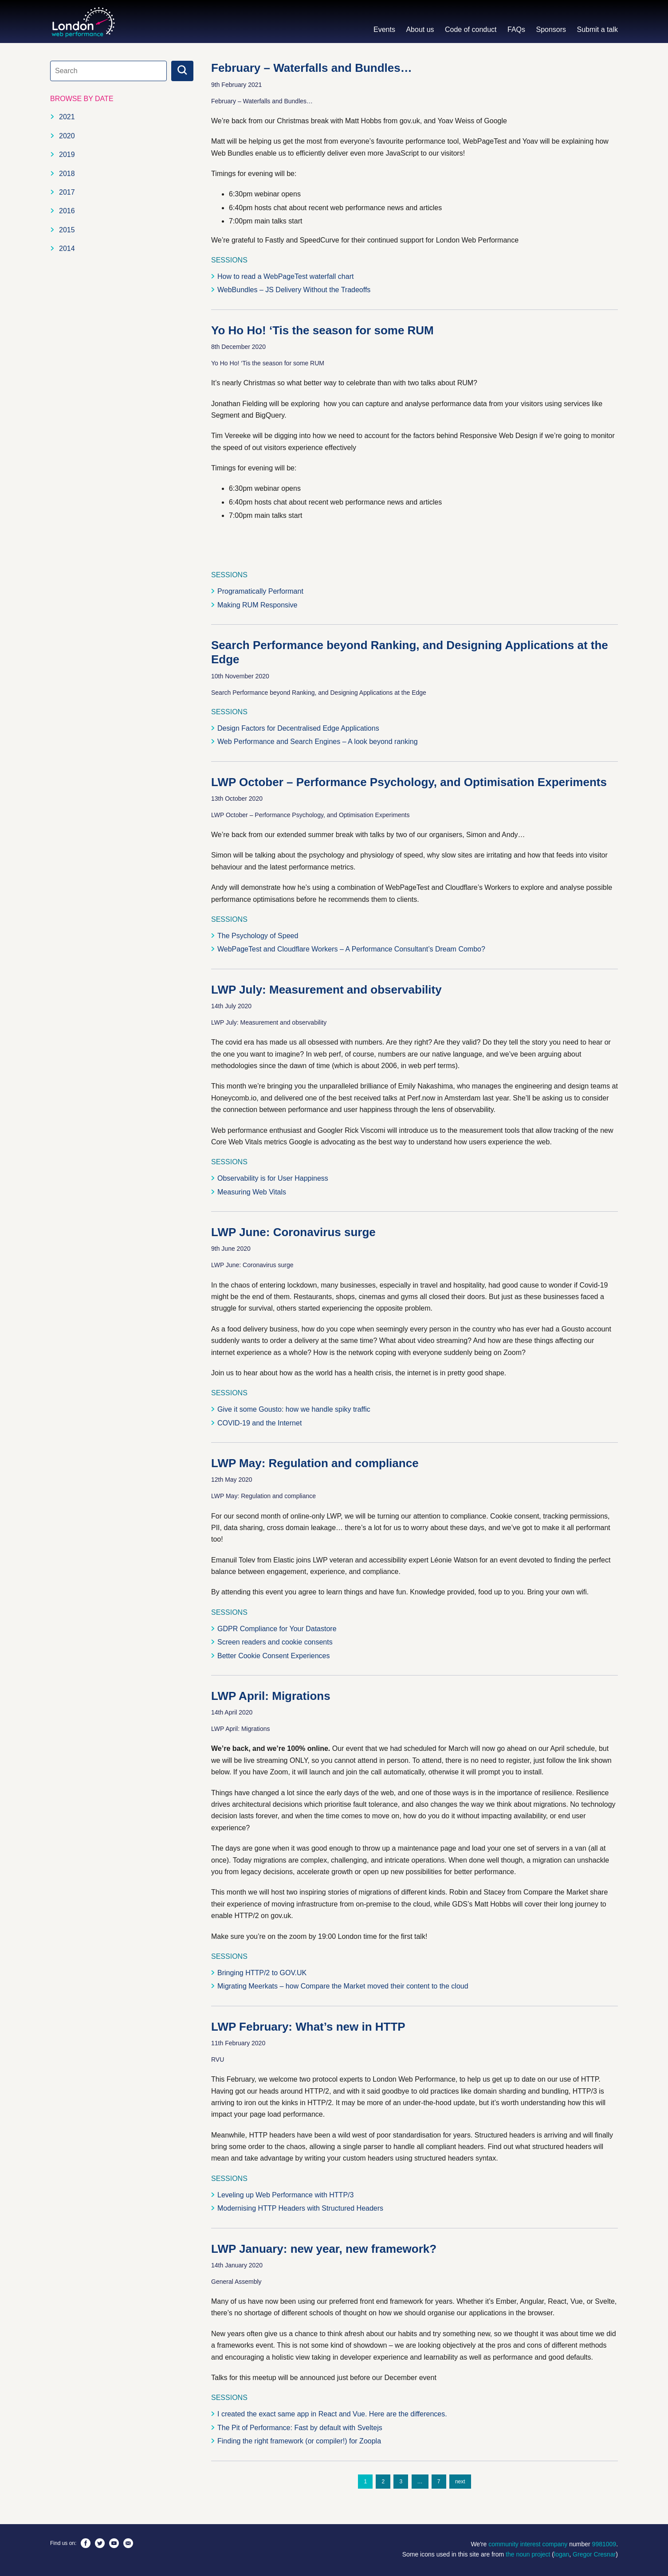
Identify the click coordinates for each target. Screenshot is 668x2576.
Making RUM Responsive (257, 605)
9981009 (604, 2544)
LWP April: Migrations (270, 1696)
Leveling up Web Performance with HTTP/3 (285, 2195)
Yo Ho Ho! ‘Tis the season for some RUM (322, 330)
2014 (67, 248)
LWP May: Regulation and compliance (315, 1463)
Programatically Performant (260, 591)
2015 (67, 230)
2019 (67, 154)
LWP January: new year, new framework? (323, 2248)
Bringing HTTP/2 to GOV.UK (261, 1973)
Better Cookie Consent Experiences (273, 1656)
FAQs (516, 29)
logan (561, 2554)
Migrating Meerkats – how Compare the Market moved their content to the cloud (342, 1986)
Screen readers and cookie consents (275, 1642)
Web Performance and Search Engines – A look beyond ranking (317, 741)
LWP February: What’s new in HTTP (308, 2026)
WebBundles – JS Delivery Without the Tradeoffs (293, 290)
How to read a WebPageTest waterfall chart (285, 276)
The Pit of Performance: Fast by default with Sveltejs (299, 2427)
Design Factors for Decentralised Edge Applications (298, 728)
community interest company (527, 2544)
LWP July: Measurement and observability (326, 989)
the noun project (528, 2554)
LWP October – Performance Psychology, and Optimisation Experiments (409, 782)
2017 (67, 192)
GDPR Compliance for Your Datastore (277, 1629)
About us (420, 29)
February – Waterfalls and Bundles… (311, 67)
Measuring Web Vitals (251, 1192)
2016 (67, 211)
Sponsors (551, 29)
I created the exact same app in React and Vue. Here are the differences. (332, 2414)
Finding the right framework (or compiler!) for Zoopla (299, 2441)
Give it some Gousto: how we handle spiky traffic (293, 1409)
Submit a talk (597, 29)
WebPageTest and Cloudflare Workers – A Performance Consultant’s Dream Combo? (351, 949)
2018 (67, 173)
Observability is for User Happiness (272, 1178)
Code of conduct (471, 29)
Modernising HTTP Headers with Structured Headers (300, 2208)
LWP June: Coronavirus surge (293, 1232)
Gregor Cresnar (594, 2554)
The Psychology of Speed (257, 936)
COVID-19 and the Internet (259, 1423)
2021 (67, 117)
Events (384, 29)
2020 (67, 136)
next (460, 2481)
